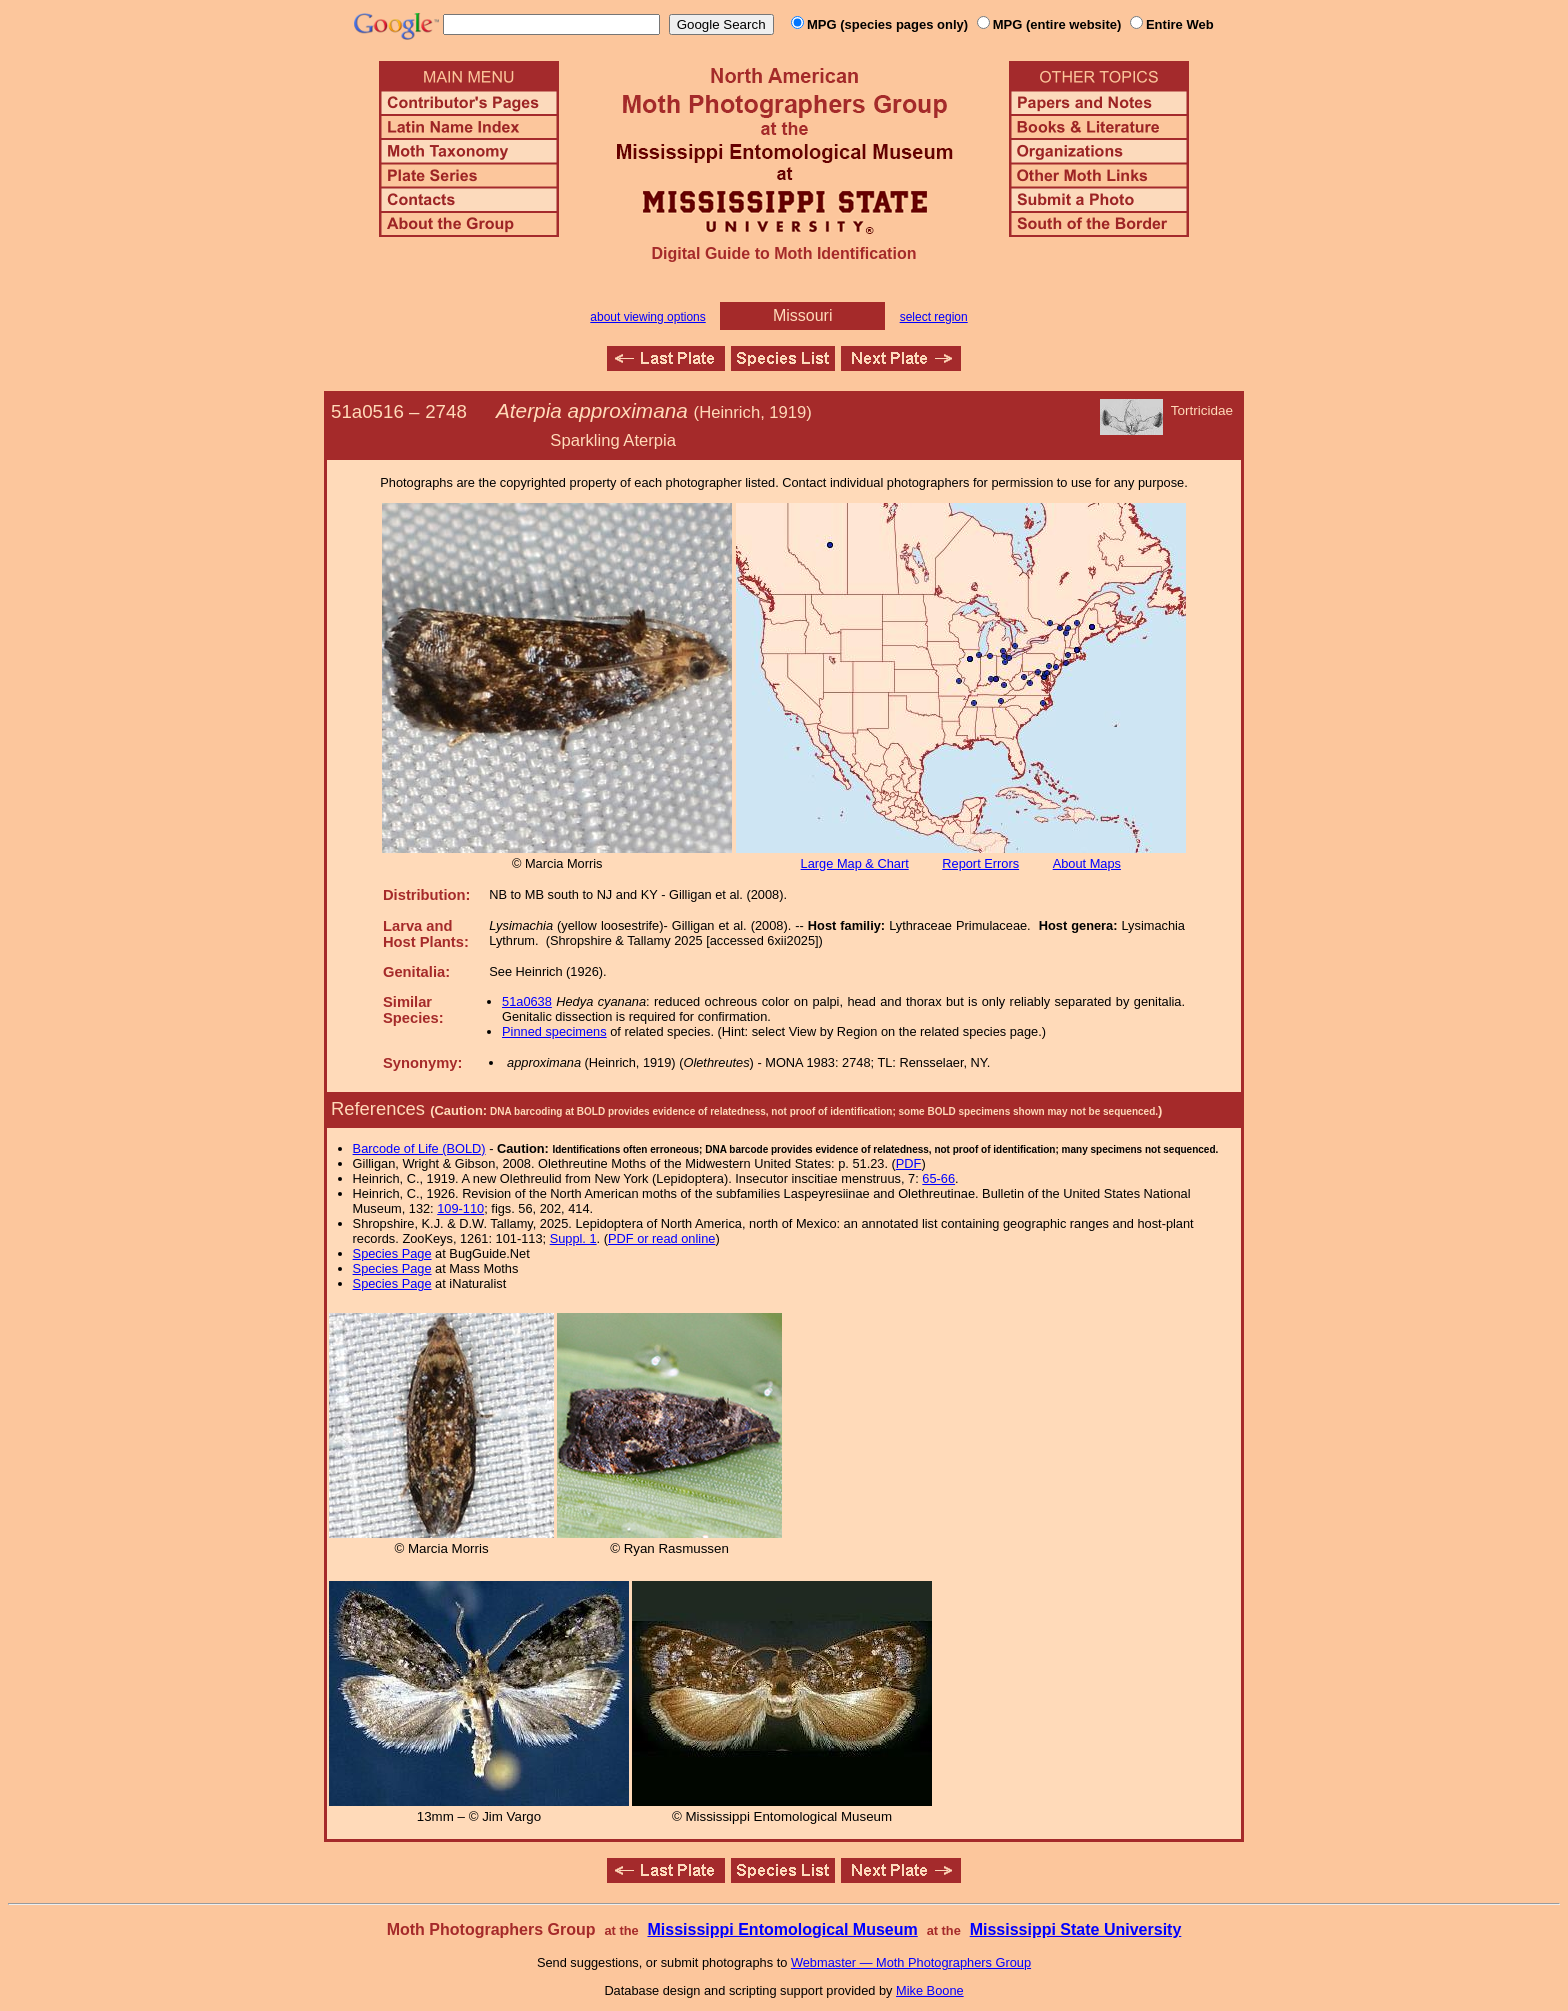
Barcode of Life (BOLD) (419, 1148)
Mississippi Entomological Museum (782, 1929)
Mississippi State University (1076, 1929)
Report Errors (980, 863)
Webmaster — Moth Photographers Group (911, 1962)
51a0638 (527, 1001)
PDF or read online (661, 1238)
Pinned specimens (554, 1031)
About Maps (1087, 863)
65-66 (938, 1178)
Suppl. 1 (573, 1238)
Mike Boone (930, 1990)
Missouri (803, 315)
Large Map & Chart (855, 863)
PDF (909, 1163)
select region (934, 317)
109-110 (460, 1208)
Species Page (392, 1253)
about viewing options (647, 317)
